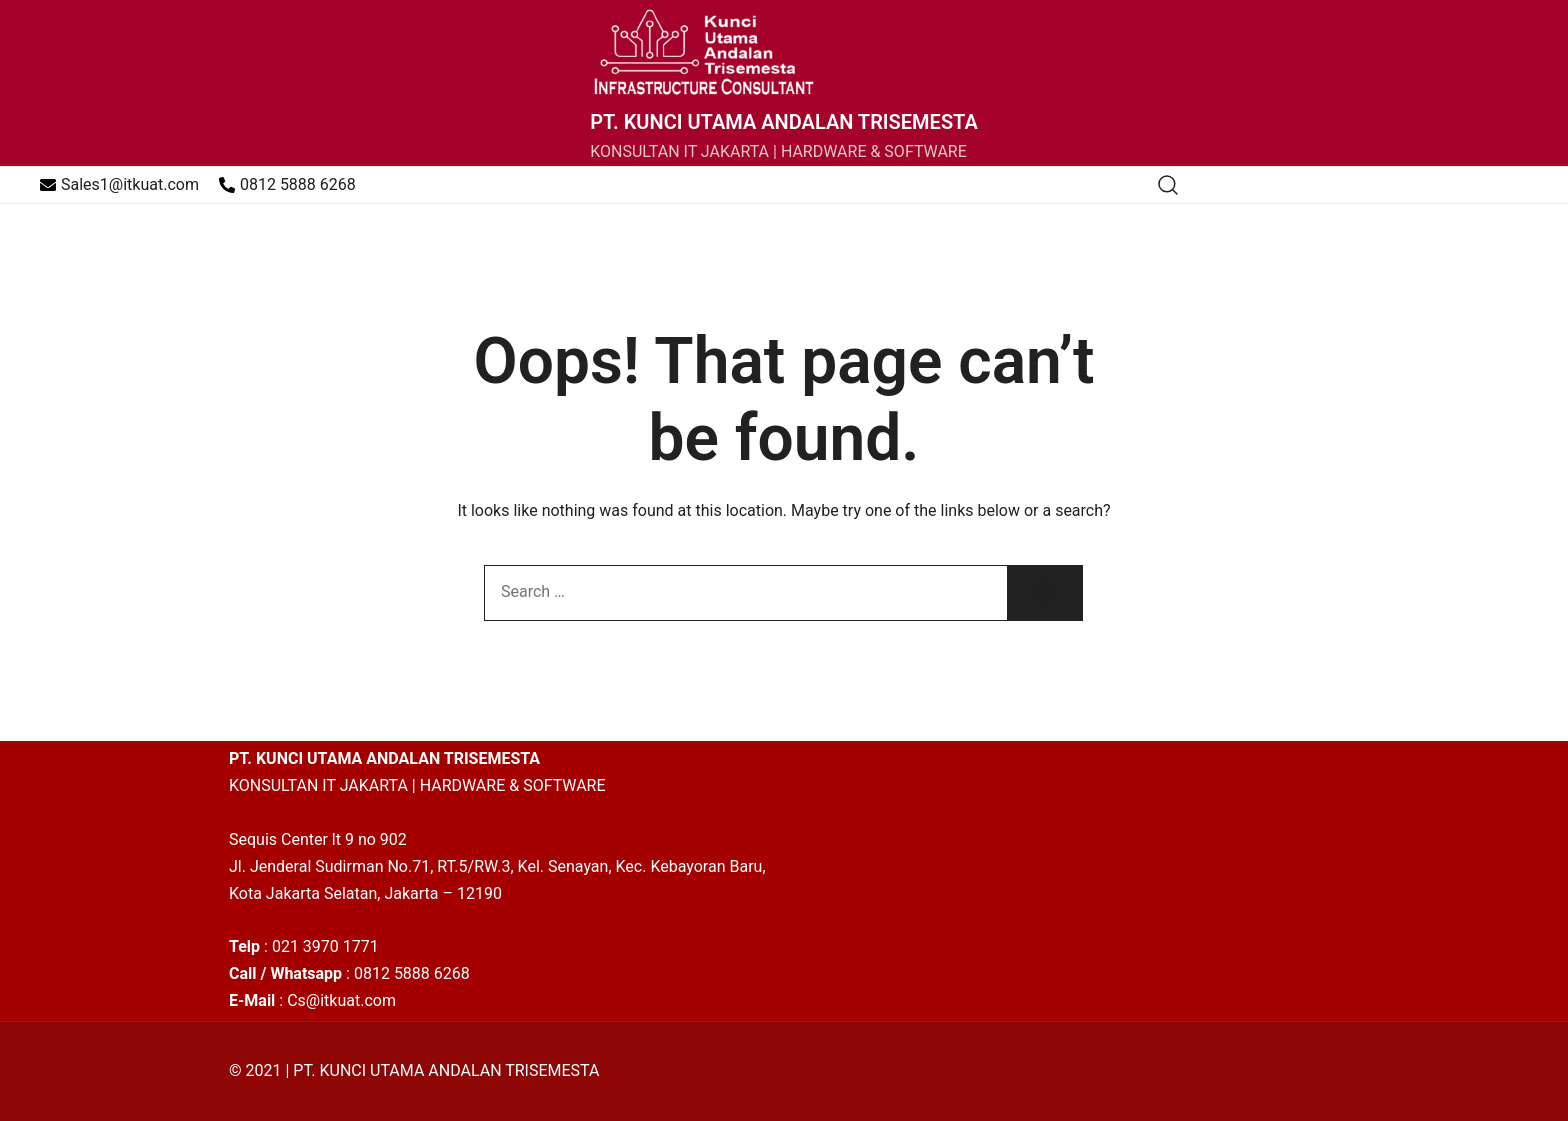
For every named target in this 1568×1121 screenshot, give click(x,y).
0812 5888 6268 (287, 184)
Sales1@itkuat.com (119, 184)
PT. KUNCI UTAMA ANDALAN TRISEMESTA (784, 122)
